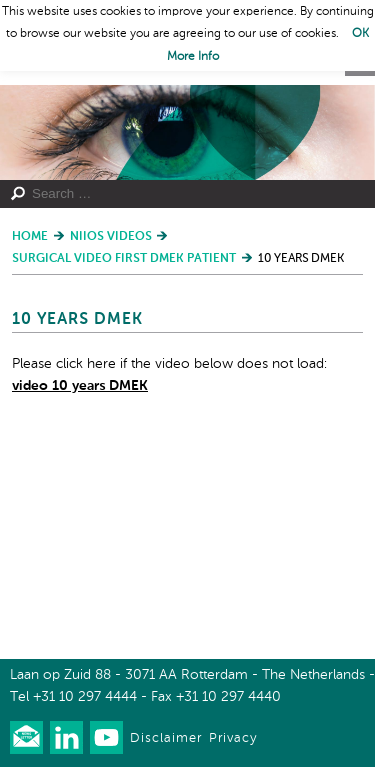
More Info (193, 57)
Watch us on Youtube (106, 737)
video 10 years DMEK (80, 386)
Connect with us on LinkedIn (66, 737)
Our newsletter (26, 737)
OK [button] (360, 34)
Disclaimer (166, 738)
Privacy (233, 738)
